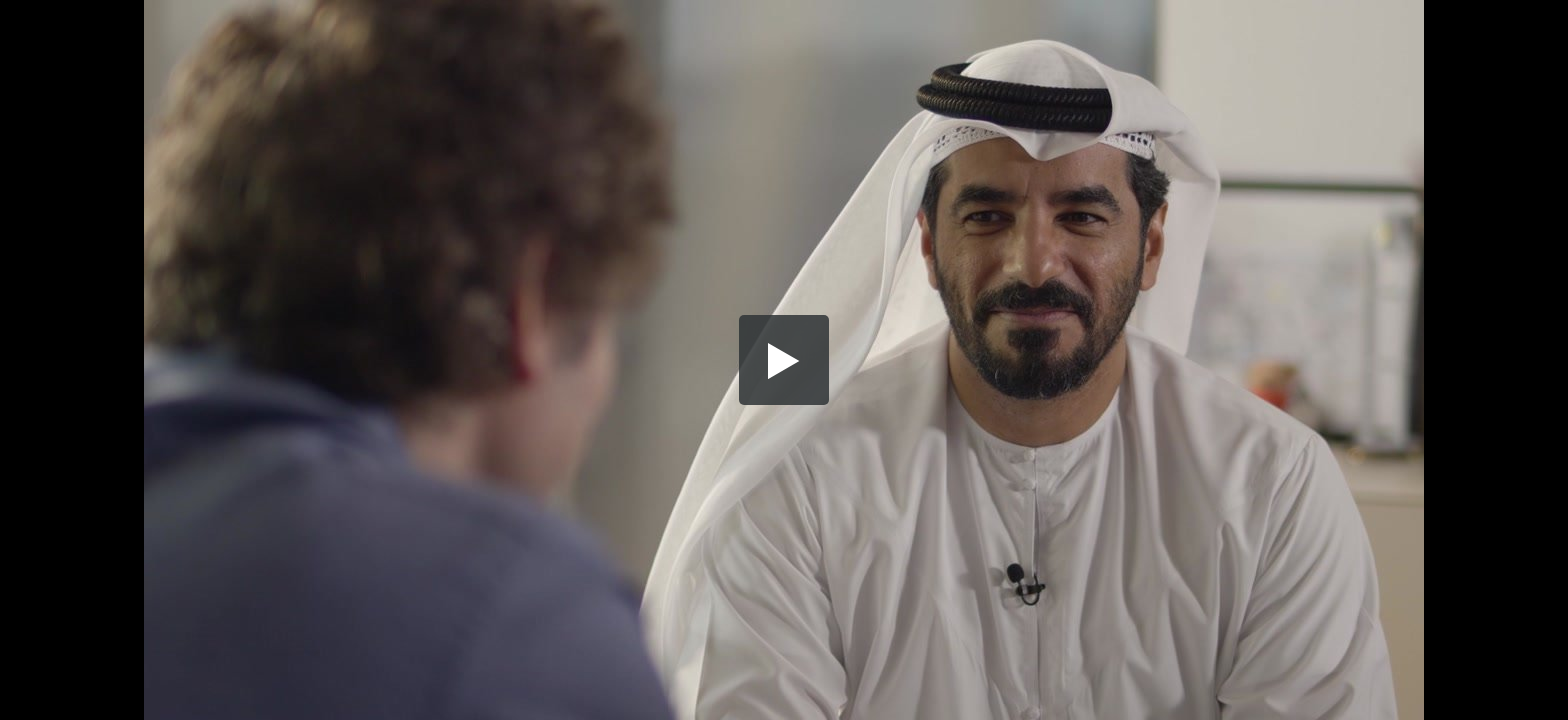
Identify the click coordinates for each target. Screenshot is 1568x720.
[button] (784, 360)
